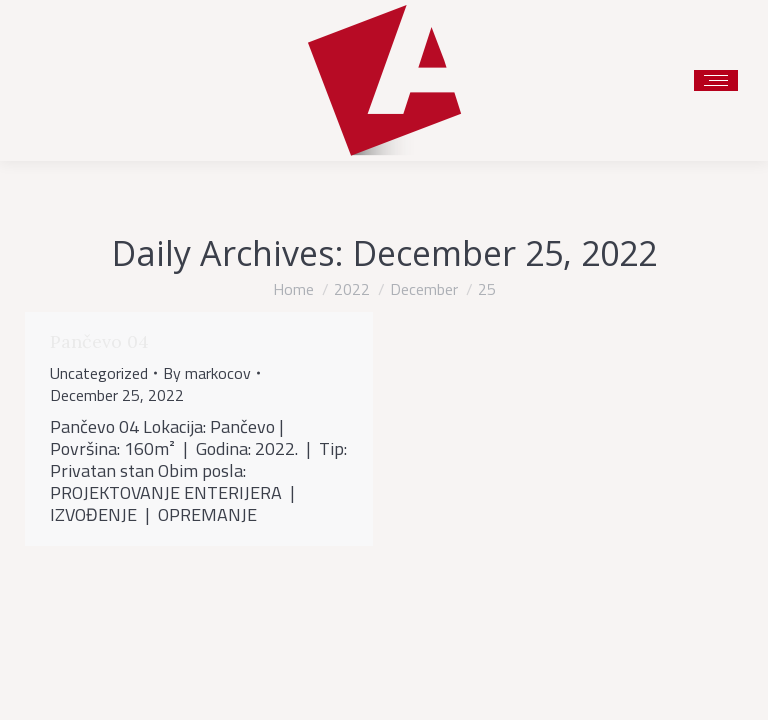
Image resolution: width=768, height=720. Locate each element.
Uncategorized (99, 373)
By (207, 373)
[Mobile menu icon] (716, 80)
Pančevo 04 (99, 341)
